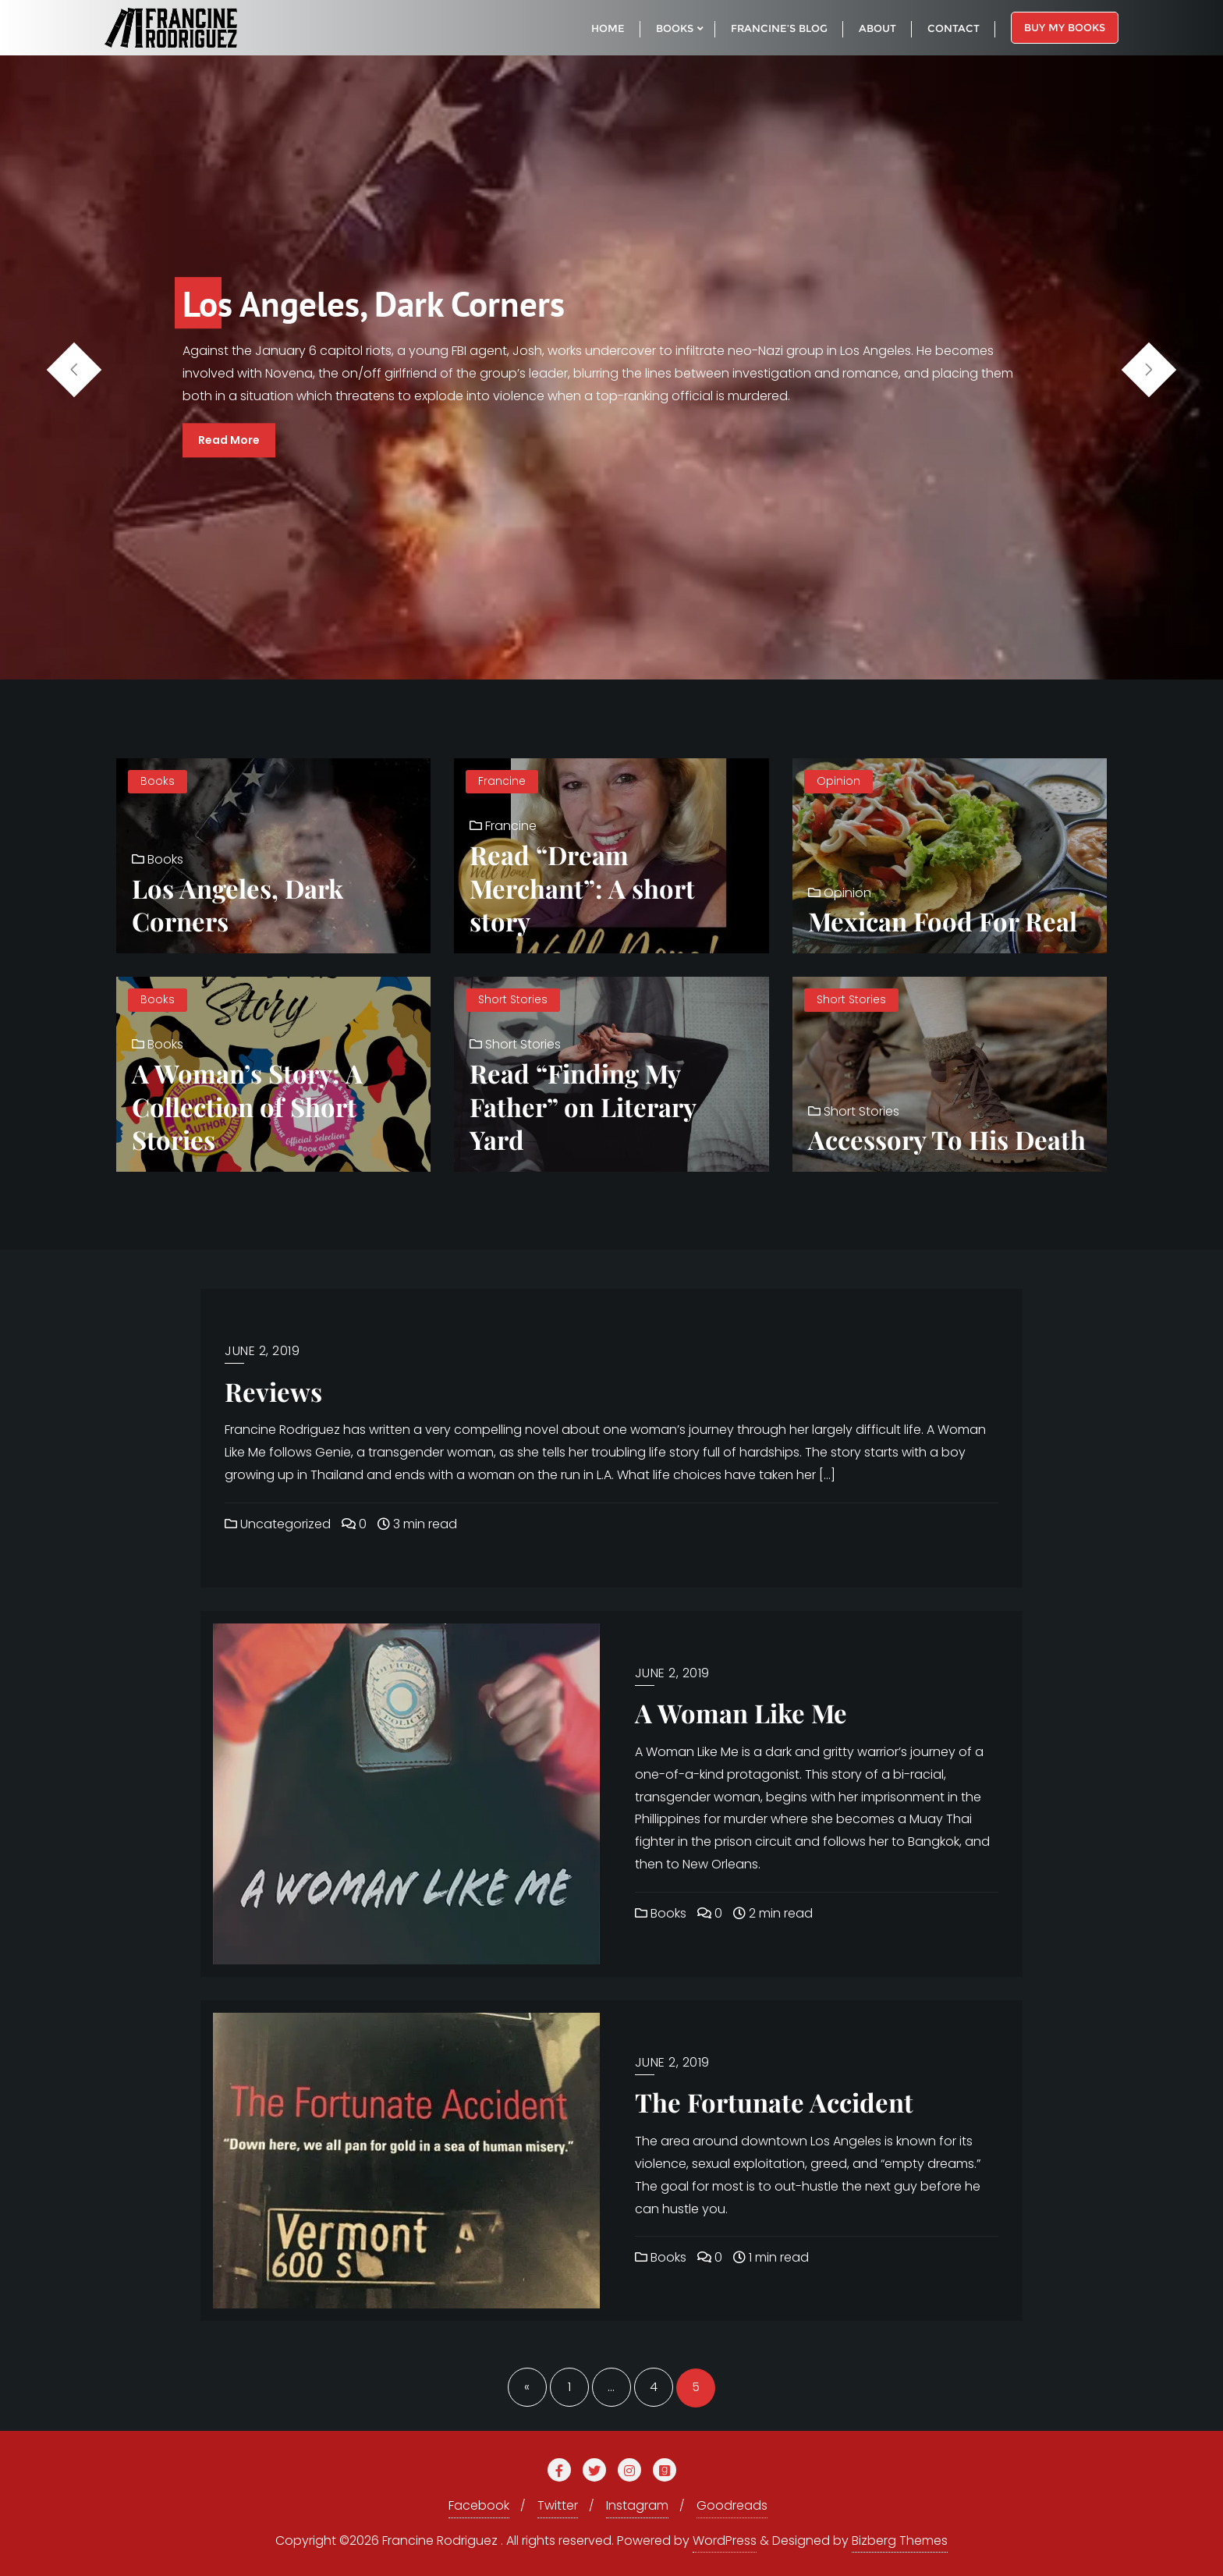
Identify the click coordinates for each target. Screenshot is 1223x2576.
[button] (1149, 370)
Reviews (273, 1391)
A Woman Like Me (741, 1712)
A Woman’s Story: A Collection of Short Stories (247, 1106)
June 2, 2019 (262, 1351)
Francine (502, 781)
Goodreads (732, 2505)
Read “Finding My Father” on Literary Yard (583, 1106)
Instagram (637, 2505)
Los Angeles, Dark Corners (237, 905)
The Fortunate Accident (774, 2102)
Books (157, 781)
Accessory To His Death (947, 1139)
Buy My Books (1064, 27)
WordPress (725, 2540)
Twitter (557, 2505)
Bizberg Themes (900, 2540)
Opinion (838, 781)
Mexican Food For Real (942, 920)
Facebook (478, 2505)
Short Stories (513, 999)
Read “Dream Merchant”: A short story (582, 887)
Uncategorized (278, 1524)
